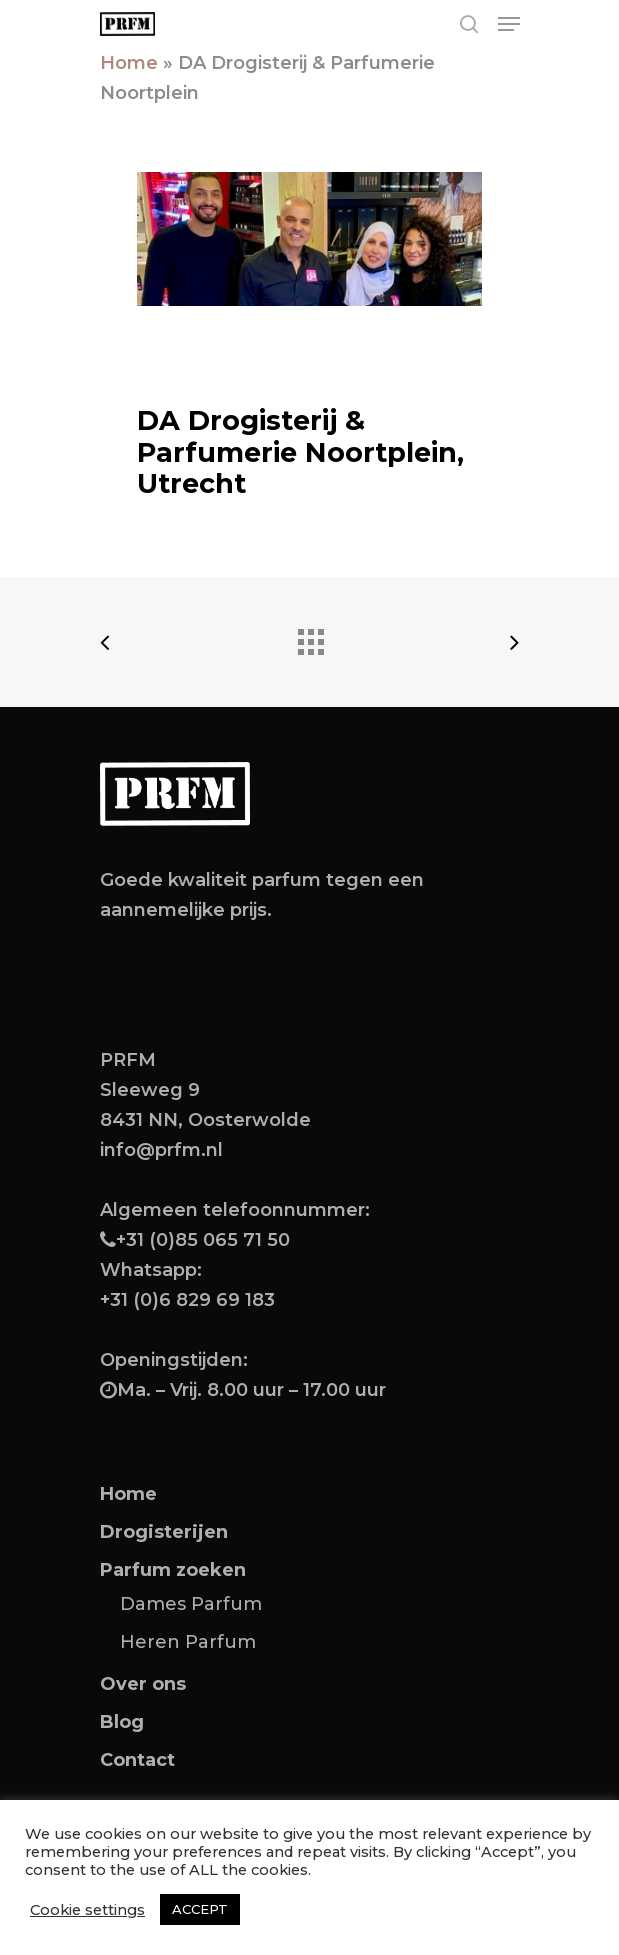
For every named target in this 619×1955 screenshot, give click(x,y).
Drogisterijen (164, 1532)
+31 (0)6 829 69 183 (187, 1300)
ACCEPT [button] (200, 1909)
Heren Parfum (188, 1642)
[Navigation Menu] (509, 24)
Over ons (143, 1684)
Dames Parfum (191, 1604)
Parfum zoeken (173, 1570)
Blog (122, 1722)
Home (129, 63)
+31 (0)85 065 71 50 (203, 1240)
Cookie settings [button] (87, 1910)
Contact (137, 1760)
